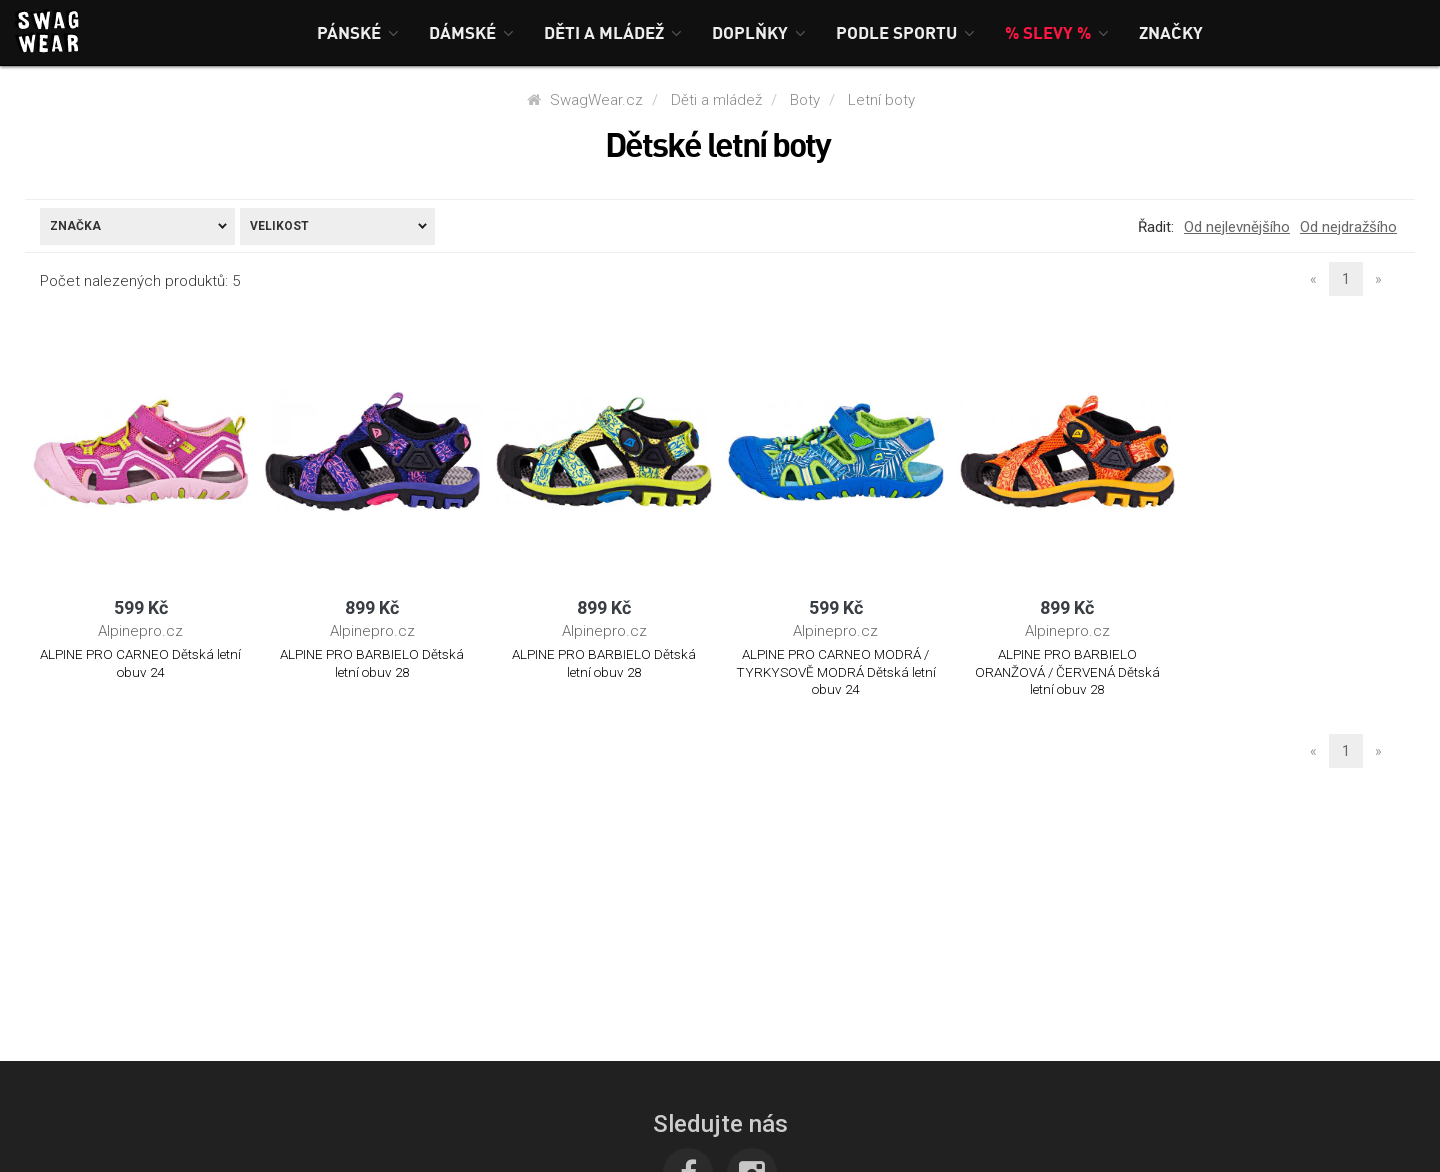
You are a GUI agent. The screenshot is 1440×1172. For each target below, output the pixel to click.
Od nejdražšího (1348, 227)
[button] (358, 32)
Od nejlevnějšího (1237, 227)
